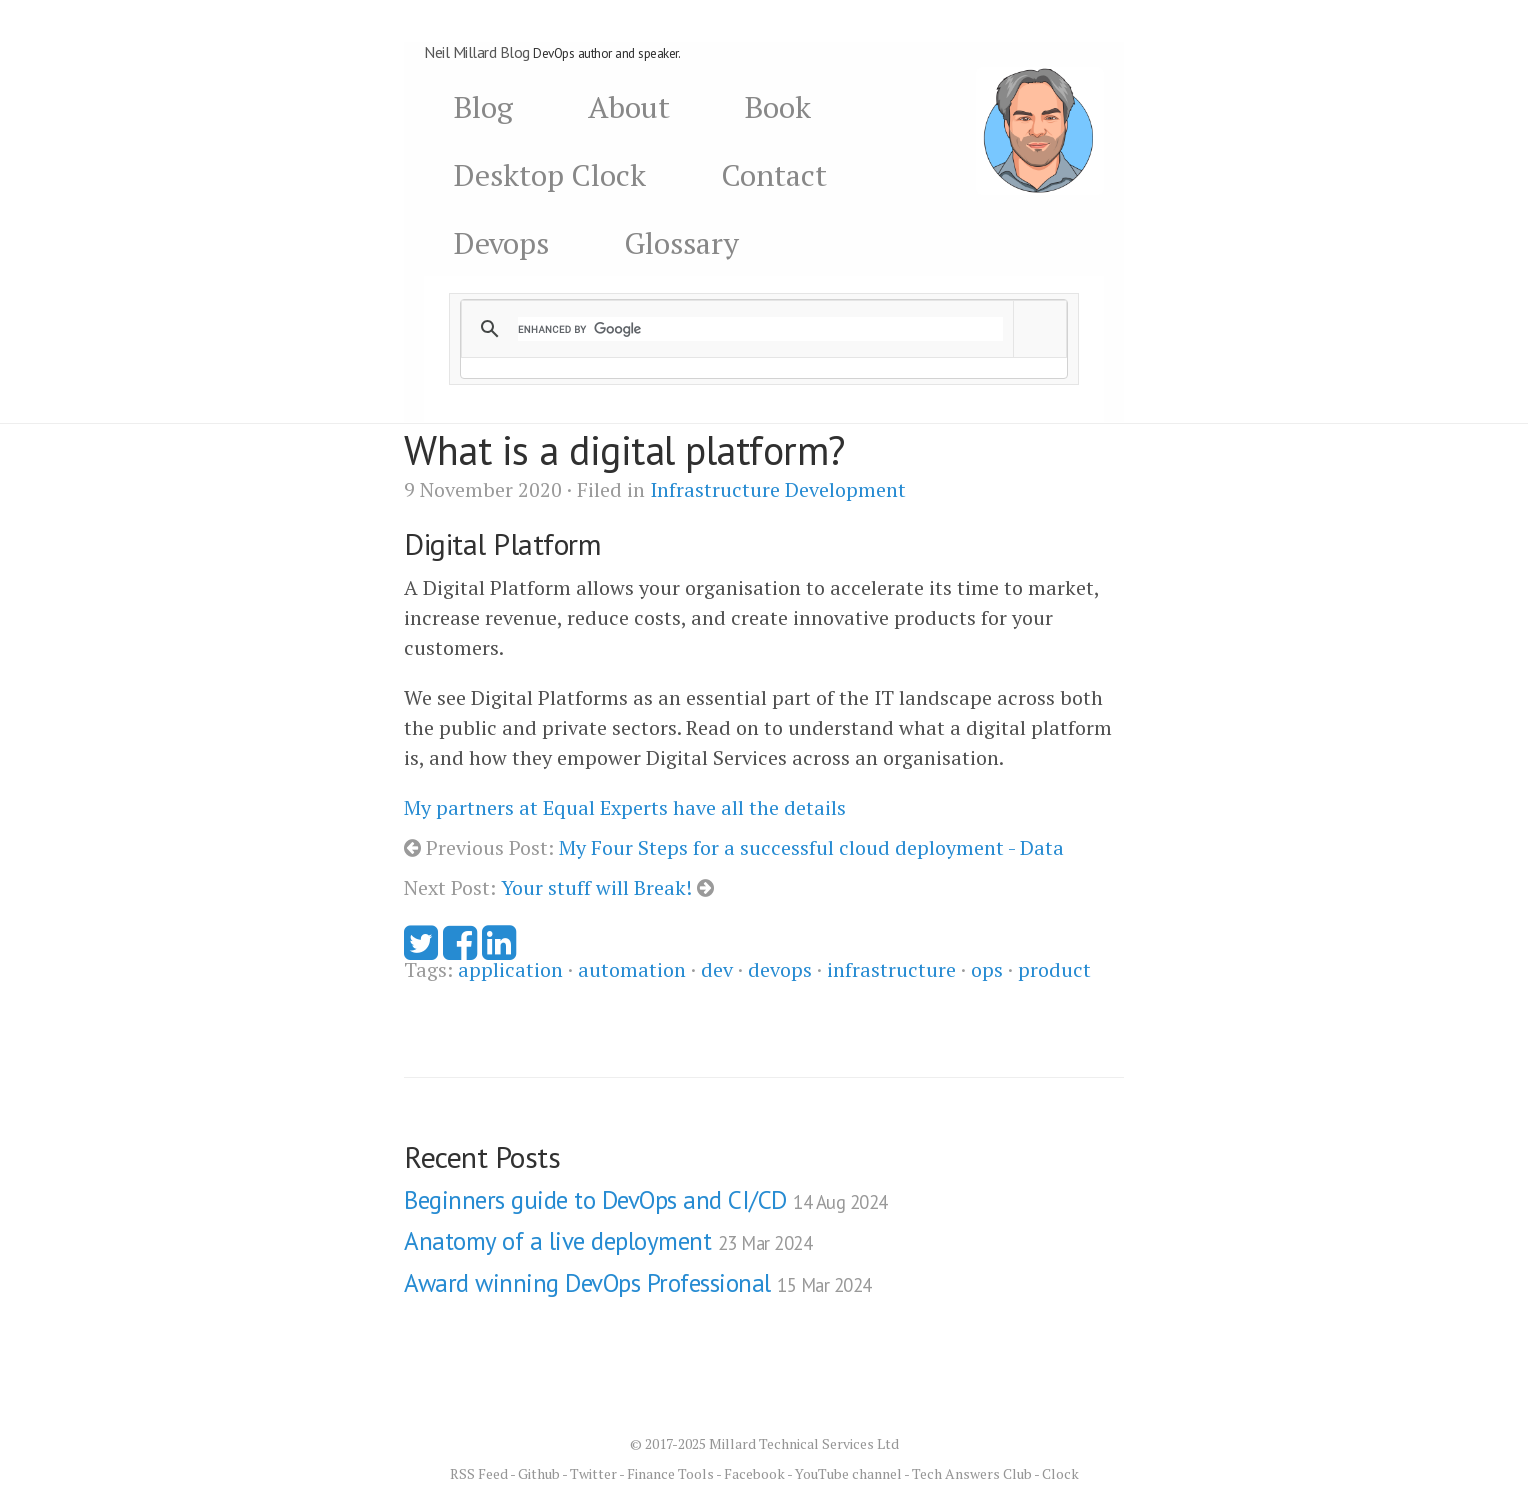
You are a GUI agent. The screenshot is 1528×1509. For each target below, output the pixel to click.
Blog (483, 107)
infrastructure (891, 969)
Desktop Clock (550, 175)
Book (778, 107)
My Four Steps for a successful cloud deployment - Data (811, 847)
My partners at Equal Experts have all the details (625, 807)
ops (987, 969)
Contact (774, 175)
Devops (501, 243)
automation (632, 969)
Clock (1060, 1473)
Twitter (593, 1473)
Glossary (681, 243)
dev (717, 969)
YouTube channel (848, 1473)
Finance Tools (670, 1473)
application (510, 969)
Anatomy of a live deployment (608, 1241)
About (629, 107)
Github (539, 1473)
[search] (760, 329)
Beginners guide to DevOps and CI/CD (646, 1200)
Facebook (754, 1473)
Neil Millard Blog (477, 52)
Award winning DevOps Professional (638, 1283)
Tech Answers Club (972, 1473)
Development (845, 489)
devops (780, 969)
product (1054, 969)
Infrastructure (715, 489)
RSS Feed (479, 1473)
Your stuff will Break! (596, 887)
